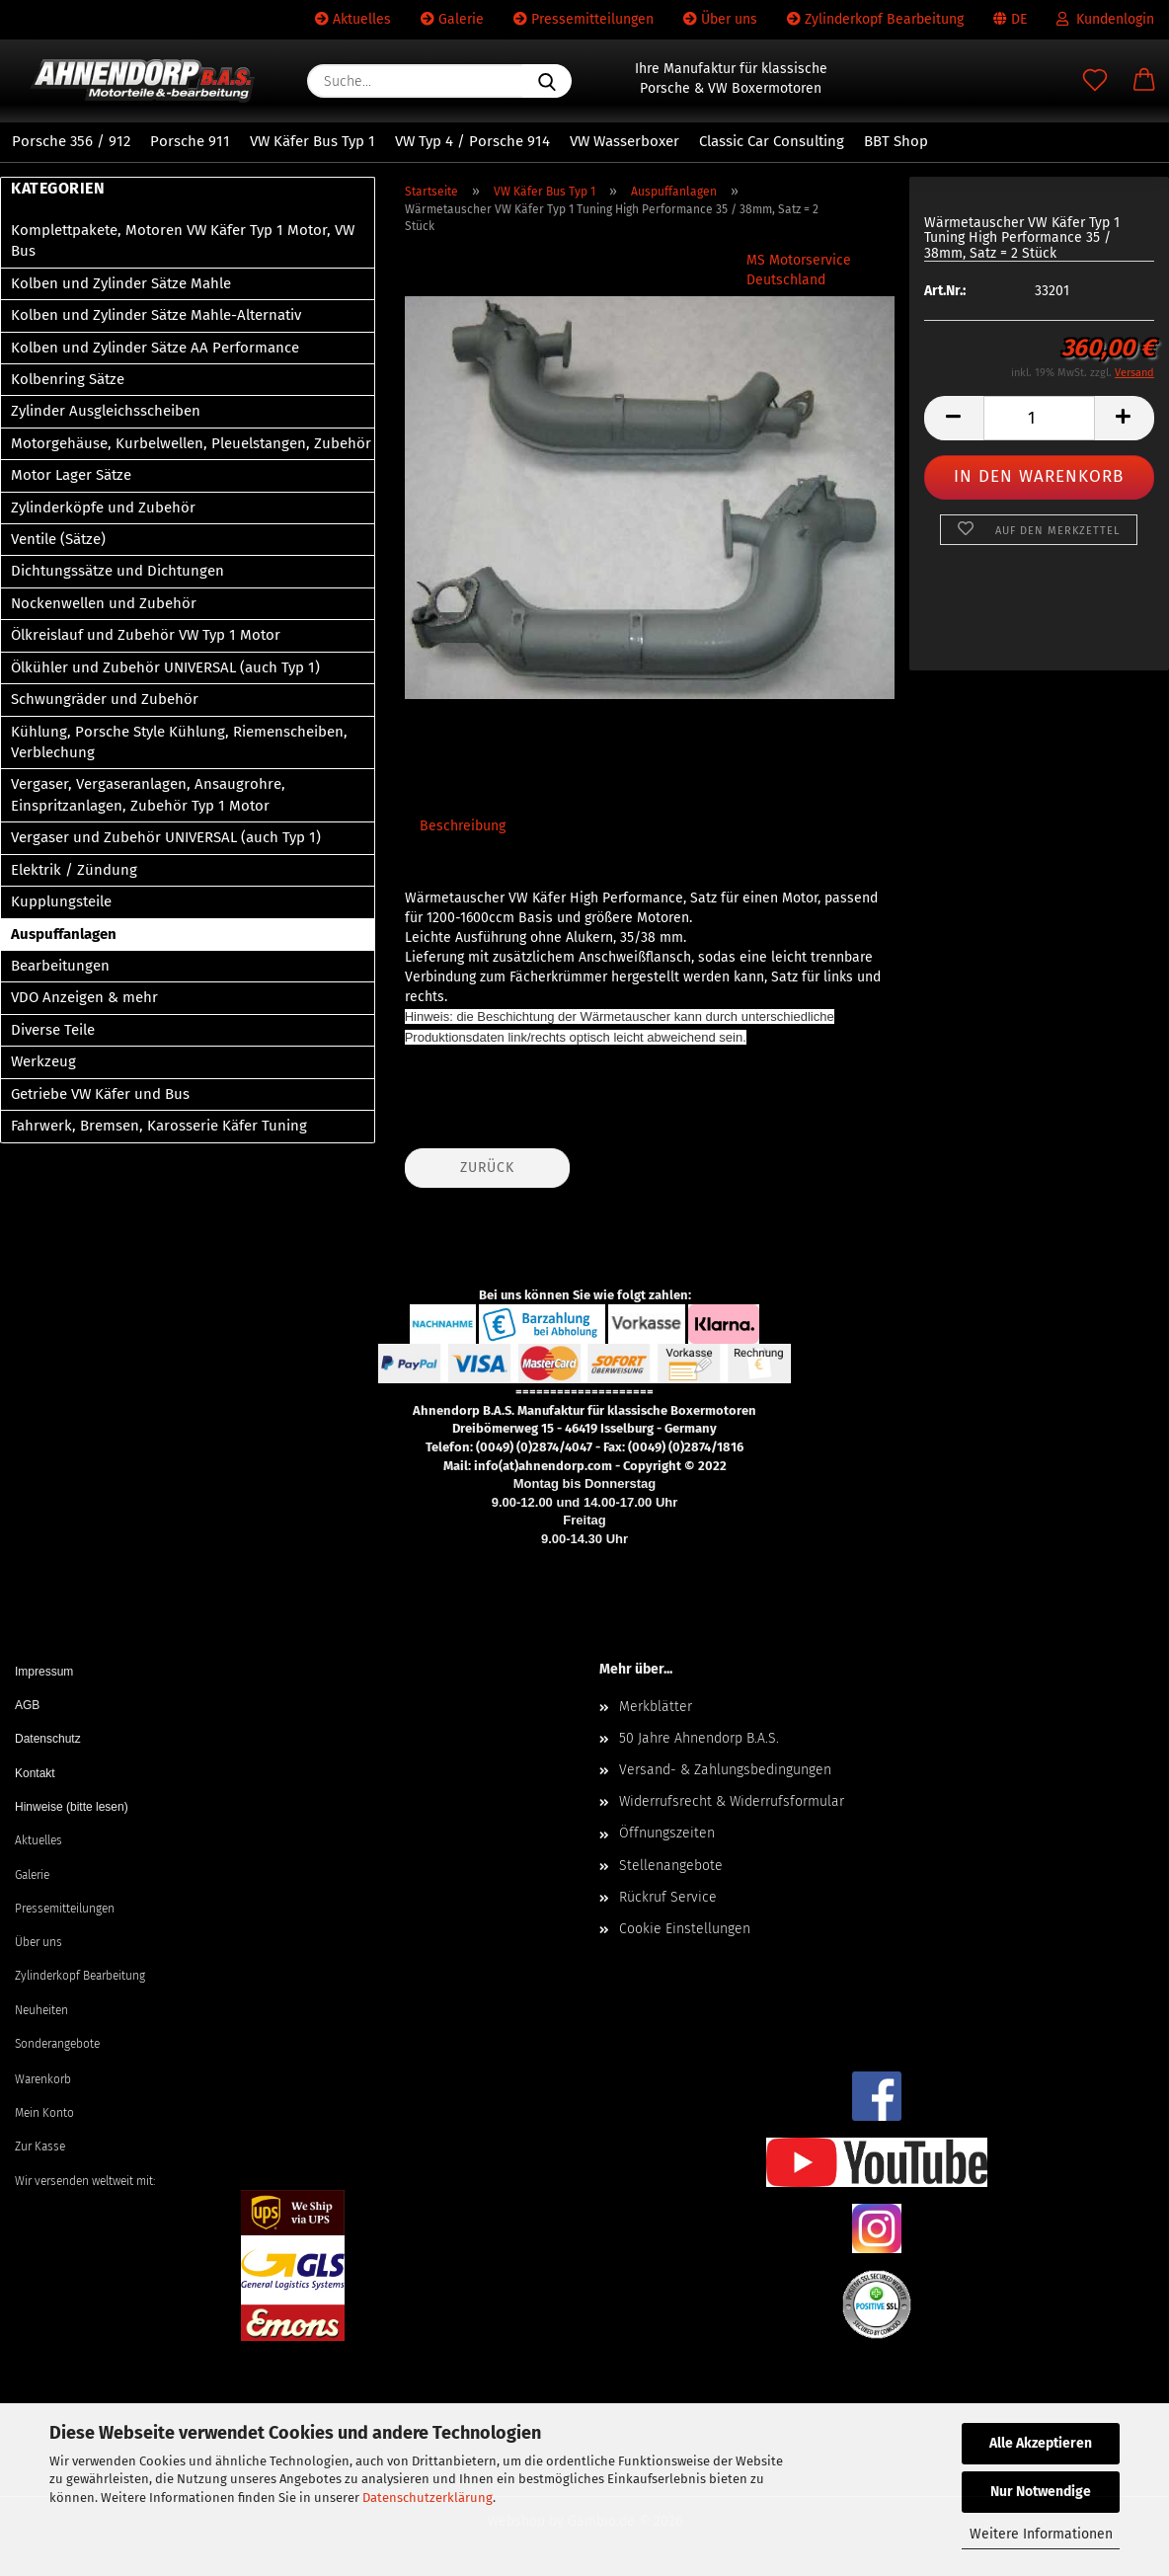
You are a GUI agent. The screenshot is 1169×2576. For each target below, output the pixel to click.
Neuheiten (41, 2010)
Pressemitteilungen (583, 19)
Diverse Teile (53, 1030)
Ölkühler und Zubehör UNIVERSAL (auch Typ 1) (165, 667)
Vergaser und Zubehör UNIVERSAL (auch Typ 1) (166, 837)
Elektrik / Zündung (74, 870)
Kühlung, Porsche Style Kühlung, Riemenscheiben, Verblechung (179, 742)
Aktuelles (353, 19)
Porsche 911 (190, 141)
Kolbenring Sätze (67, 379)
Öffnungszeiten (667, 1833)
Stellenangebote (671, 1865)
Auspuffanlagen (64, 934)
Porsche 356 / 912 (71, 141)
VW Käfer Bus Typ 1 (312, 141)
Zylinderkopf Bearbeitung (875, 19)
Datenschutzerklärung (427, 2497)
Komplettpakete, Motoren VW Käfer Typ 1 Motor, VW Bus (182, 240)
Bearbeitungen (60, 966)
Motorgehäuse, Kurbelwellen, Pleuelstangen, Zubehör (191, 443)
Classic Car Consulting (771, 141)
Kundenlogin (1105, 19)
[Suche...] (547, 81)
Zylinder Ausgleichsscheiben (105, 411)
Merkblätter (655, 1706)
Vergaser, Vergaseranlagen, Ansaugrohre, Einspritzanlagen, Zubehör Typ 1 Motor (148, 794)
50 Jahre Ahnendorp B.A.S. (699, 1738)
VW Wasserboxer (624, 141)
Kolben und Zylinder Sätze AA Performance (155, 347)
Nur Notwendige (1040, 2491)
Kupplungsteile (61, 901)
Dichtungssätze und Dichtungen (117, 571)
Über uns (720, 19)
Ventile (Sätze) (58, 539)
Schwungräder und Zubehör (104, 699)
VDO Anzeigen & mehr (84, 997)
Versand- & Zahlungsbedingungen (725, 1769)
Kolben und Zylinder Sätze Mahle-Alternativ (156, 315)
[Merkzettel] (1095, 80)
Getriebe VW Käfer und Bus (100, 1094)
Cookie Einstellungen (684, 1928)
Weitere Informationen (1041, 2534)
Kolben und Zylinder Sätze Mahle (121, 283)
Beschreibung (463, 826)
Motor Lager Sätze (71, 475)
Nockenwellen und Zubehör (103, 603)
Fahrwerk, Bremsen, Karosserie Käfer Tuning (159, 1125)
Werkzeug (43, 1061)
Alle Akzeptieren (1040, 2443)
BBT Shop (896, 141)
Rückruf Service (668, 1897)
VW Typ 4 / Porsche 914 (472, 141)
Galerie (452, 19)
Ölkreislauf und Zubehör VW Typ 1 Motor (145, 635)
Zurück (487, 1167)
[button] (1144, 80)
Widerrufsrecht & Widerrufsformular (731, 1801)
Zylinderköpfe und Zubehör (103, 507)
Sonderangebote (57, 2044)
